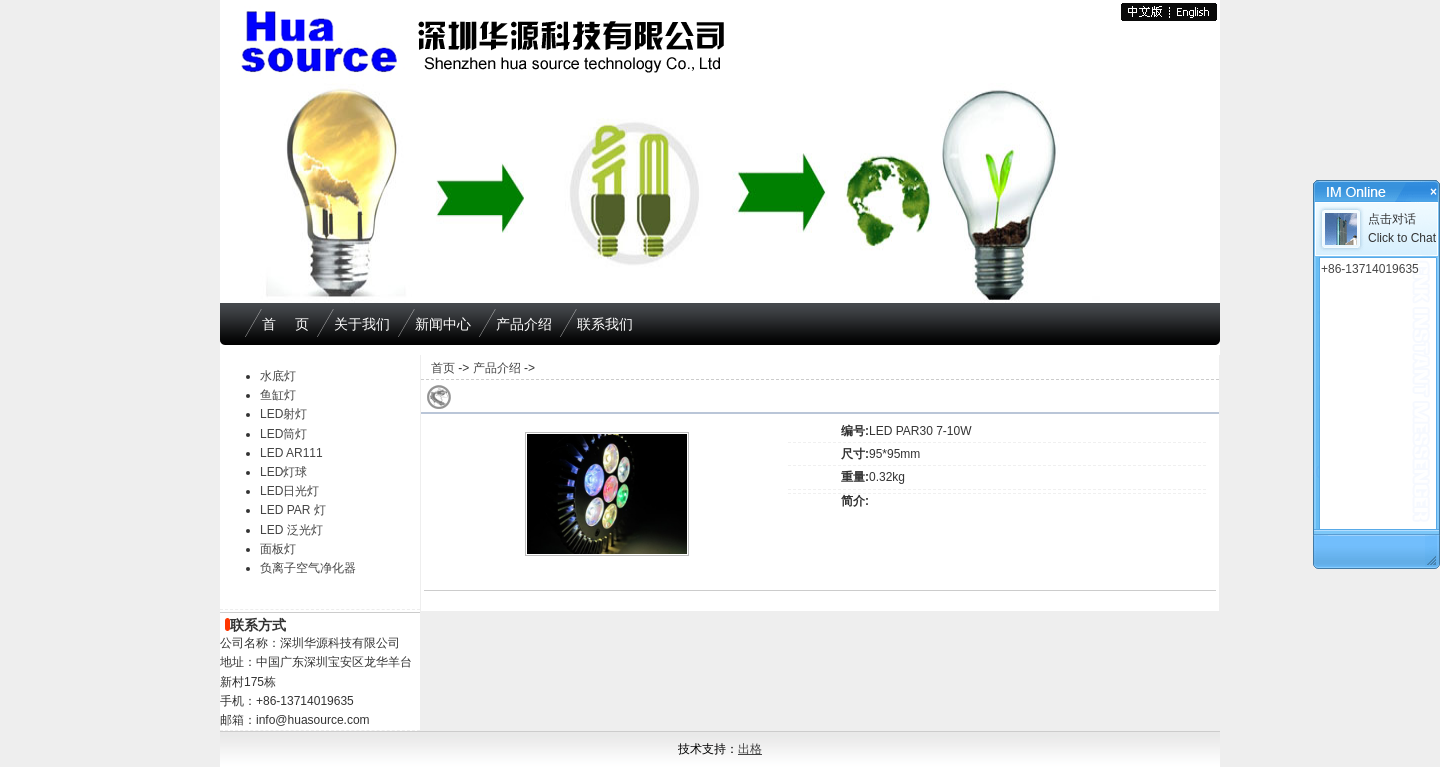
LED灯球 (283, 472)
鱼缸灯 (278, 395)
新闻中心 (443, 324)
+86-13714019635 (1370, 269)
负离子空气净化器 (308, 568)
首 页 (285, 324)
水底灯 (278, 376)
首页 (443, 368)
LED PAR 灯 (293, 510)
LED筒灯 (283, 434)
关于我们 (362, 324)
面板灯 (278, 549)
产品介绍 (524, 324)
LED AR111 (291, 453)
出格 (750, 749)
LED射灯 (283, 414)
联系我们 (605, 324)
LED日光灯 (289, 491)
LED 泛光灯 (291, 530)
